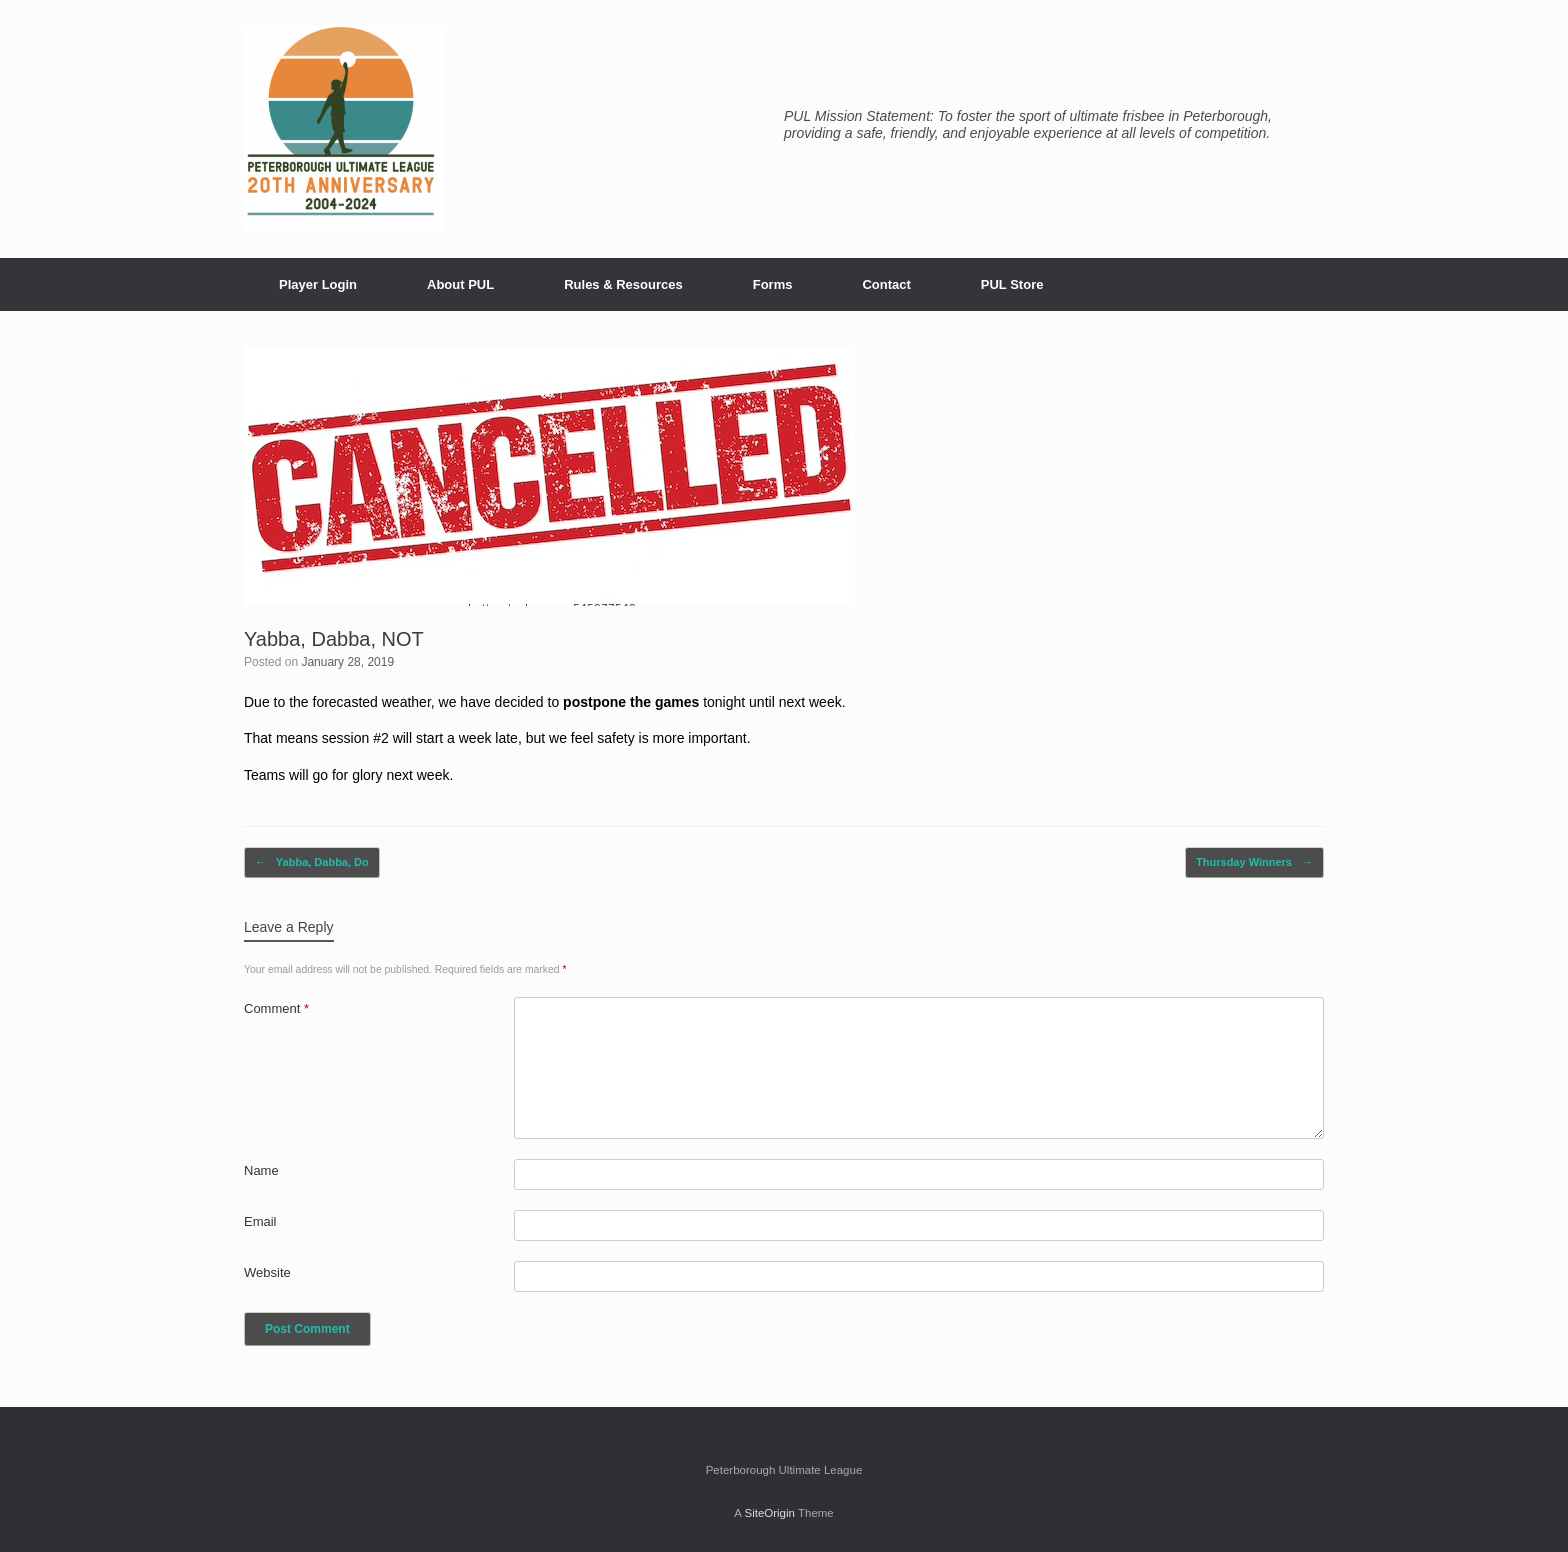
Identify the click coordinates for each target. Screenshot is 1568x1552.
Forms (773, 284)
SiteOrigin (769, 1513)
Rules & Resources (623, 284)
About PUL (460, 284)
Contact (886, 284)
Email (260, 1221)
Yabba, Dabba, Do (312, 862)
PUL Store (1012, 284)
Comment (276, 1008)
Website (267, 1272)
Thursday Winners (1254, 862)
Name (261, 1170)
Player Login (318, 284)
